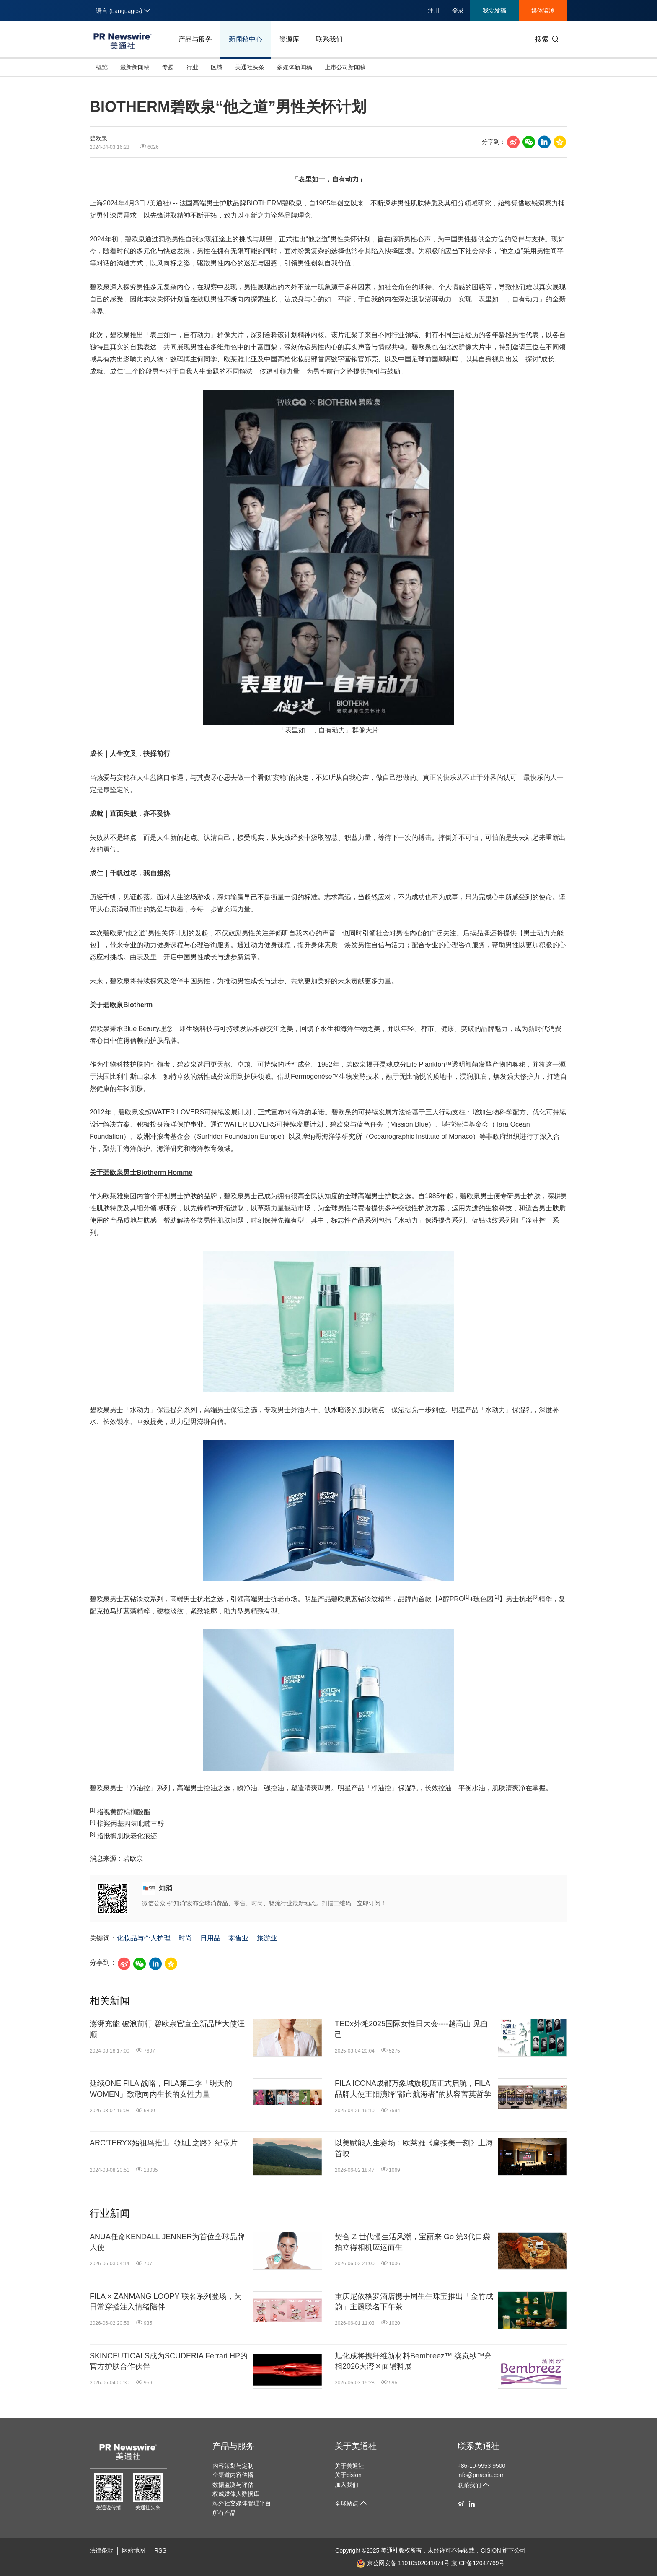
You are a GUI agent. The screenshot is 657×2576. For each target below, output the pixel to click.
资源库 (289, 39)
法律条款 (101, 2550)
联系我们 (329, 39)
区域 (216, 67)
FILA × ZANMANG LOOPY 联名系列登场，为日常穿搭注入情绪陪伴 (166, 2301)
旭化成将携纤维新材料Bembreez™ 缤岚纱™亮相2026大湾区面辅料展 (413, 2361)
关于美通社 (356, 2446)
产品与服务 (195, 39)
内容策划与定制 (232, 2465)
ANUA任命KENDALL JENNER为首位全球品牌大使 (167, 2242)
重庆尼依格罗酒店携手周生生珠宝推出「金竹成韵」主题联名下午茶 (414, 2301)
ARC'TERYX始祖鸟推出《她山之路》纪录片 (164, 2143)
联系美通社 (478, 2446)
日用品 (210, 1938)
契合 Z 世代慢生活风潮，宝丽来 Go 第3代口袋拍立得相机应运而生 (412, 2242)
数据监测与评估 (232, 2484)
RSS (160, 2550)
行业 (192, 67)
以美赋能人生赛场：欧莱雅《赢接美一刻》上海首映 (414, 2148)
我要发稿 (494, 10)
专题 (168, 67)
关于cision (348, 2475)
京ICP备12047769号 (478, 2563)
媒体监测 (543, 10)
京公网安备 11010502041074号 (403, 2563)
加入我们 (346, 2484)
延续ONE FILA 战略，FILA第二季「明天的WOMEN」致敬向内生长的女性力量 (161, 2088)
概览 (102, 67)
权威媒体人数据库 (235, 2493)
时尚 (185, 1938)
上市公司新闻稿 (345, 67)
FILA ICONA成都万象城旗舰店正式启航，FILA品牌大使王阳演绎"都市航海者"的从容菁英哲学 (413, 2088)
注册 (434, 10)
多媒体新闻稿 (294, 67)
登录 (458, 10)
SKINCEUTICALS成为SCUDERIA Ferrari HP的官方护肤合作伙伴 (169, 2361)
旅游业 (267, 1938)
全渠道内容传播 (232, 2475)
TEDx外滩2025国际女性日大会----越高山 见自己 (411, 2029)
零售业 (238, 1938)
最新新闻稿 (135, 67)
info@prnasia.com (481, 2475)
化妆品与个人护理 (144, 1938)
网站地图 (133, 2550)
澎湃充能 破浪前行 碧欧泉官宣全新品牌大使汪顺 (167, 2029)
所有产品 (224, 2512)
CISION (491, 2550)
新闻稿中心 (245, 39)
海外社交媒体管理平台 (241, 2503)
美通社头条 (249, 67)
